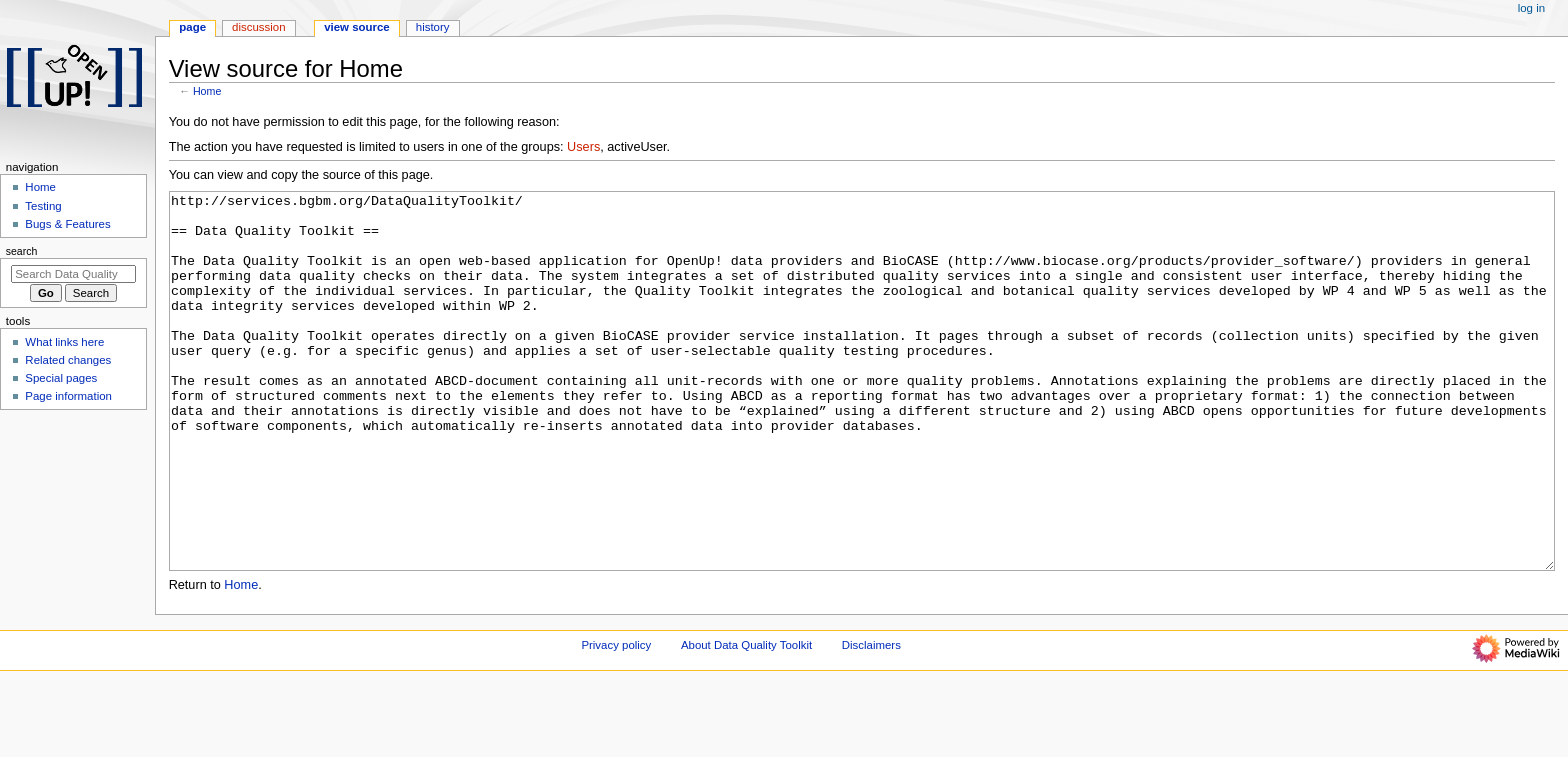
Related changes (68, 360)
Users (583, 147)
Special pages (61, 378)
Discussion (258, 27)
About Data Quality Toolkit (746, 720)
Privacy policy (616, 720)
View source (357, 27)
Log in (1531, 8)
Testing (43, 206)
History (433, 27)
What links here (64, 342)
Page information (68, 396)
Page (192, 27)
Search (22, 251)
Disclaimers (871, 720)
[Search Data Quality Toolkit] (73, 274)
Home (207, 91)
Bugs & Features (67, 224)
